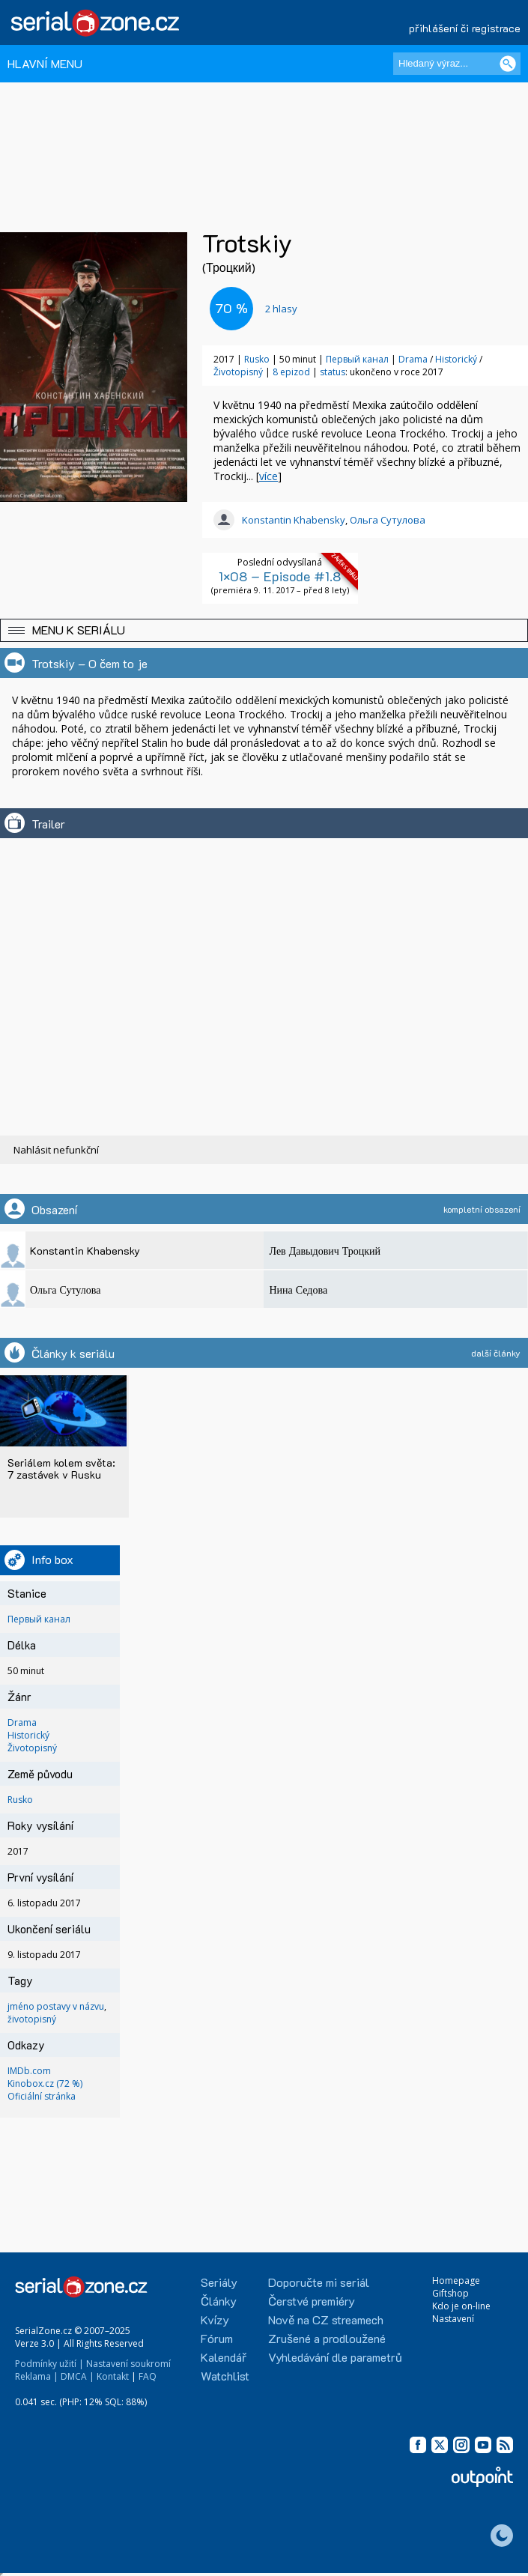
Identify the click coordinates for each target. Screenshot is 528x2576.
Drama (413, 359)
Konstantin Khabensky (293, 520)
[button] (264, 630)
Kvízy (215, 2319)
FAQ (148, 2376)
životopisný (31, 2019)
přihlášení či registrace (465, 28)
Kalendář (223, 2357)
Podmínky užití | (49, 2363)
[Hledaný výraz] (457, 63)
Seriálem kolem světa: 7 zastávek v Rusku (61, 1468)
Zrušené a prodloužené (327, 2338)
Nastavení (453, 2318)
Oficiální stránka (41, 2096)
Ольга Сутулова (387, 520)
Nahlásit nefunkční (56, 1150)
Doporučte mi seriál (318, 2282)
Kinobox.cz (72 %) (44, 2083)
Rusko (257, 359)
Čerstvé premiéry (311, 2301)
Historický (456, 359)
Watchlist (225, 2375)
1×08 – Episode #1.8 (280, 576)
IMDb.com (29, 2070)
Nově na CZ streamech (325, 2319)
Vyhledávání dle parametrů (335, 2357)
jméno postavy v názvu (55, 2006)
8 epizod (291, 372)
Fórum (217, 2338)
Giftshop (450, 2293)
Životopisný (238, 372)
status (332, 372)
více (268, 476)
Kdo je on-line (461, 2306)
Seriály (219, 2282)
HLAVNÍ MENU (44, 63)
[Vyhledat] (508, 63)
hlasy (281, 308)
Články (219, 2301)
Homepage (456, 2280)
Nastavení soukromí (128, 2363)
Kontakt (113, 2376)
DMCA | (77, 2376)
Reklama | (36, 2376)
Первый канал (357, 359)
